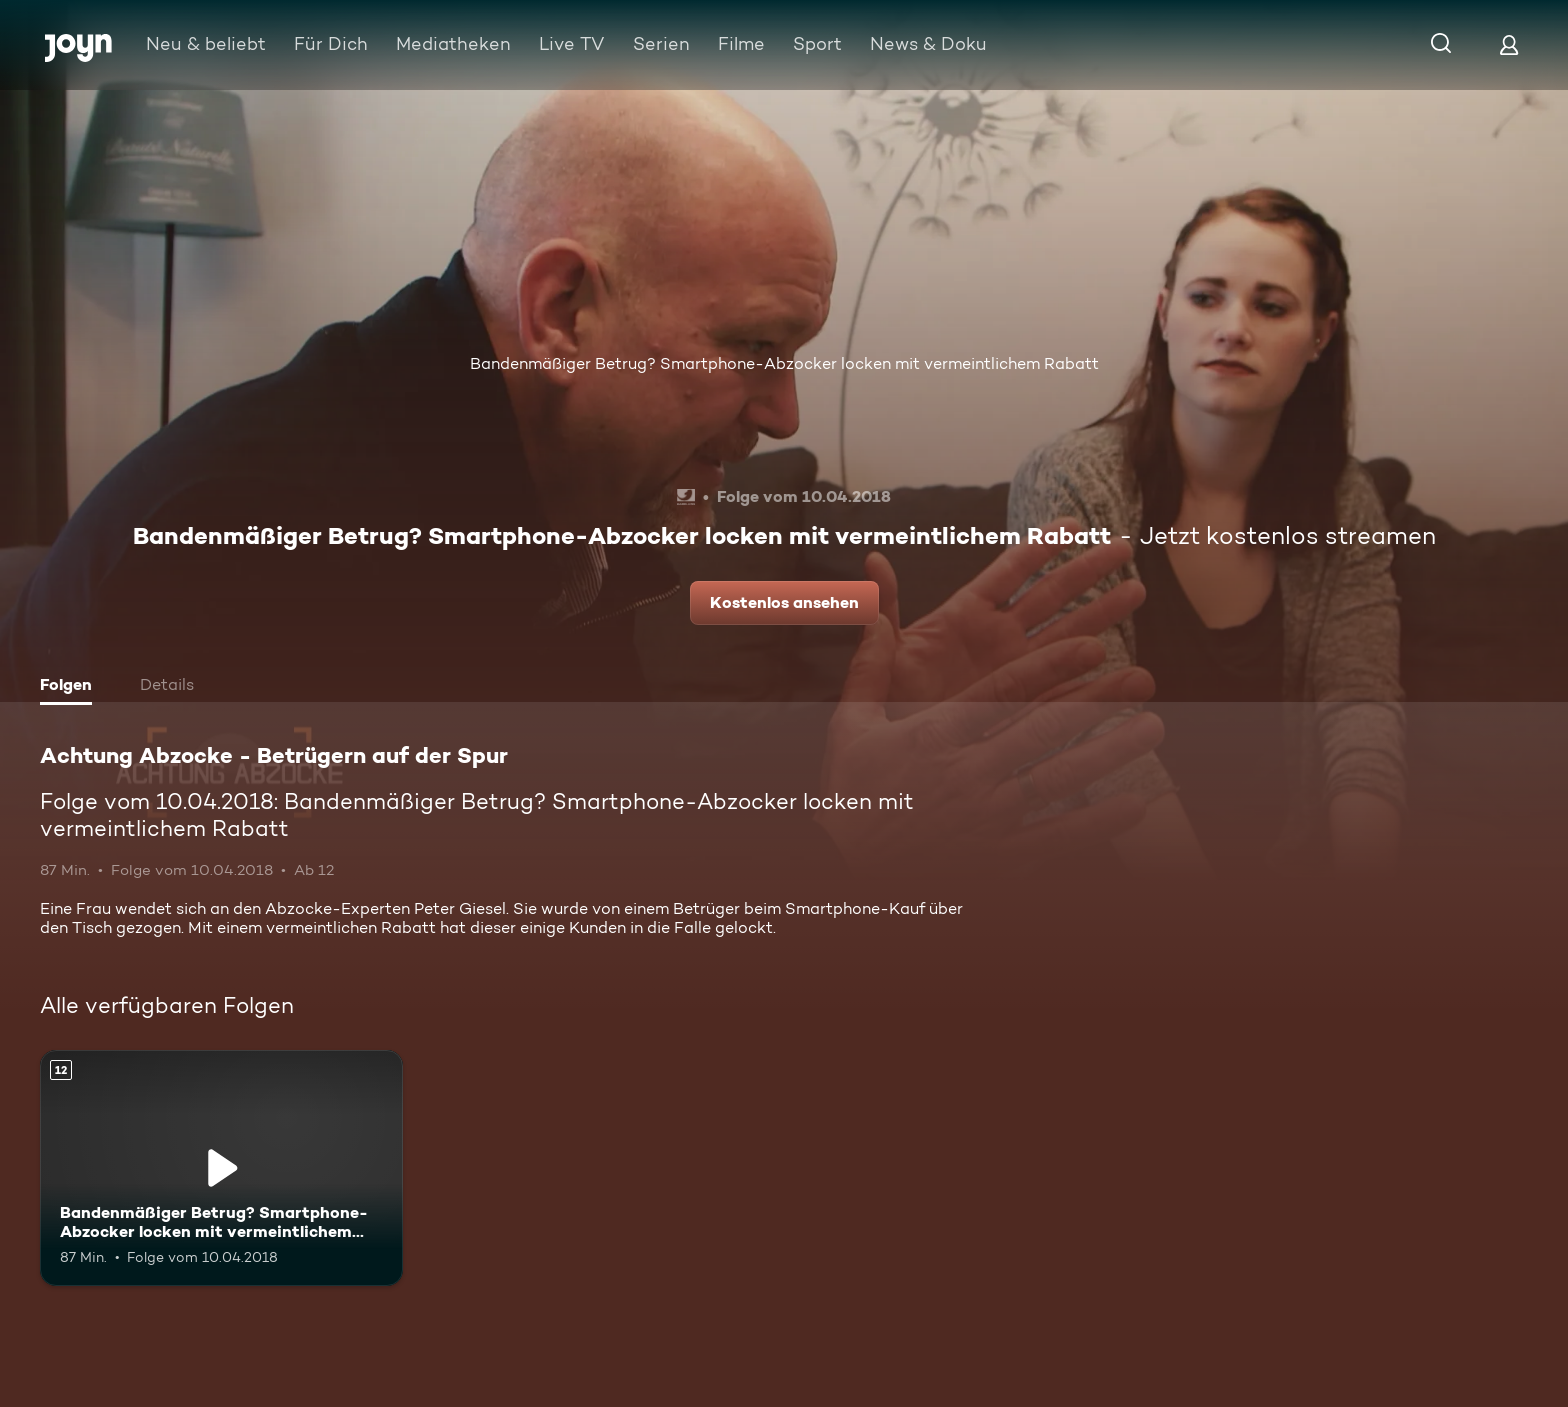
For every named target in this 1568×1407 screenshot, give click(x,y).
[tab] (71, 687)
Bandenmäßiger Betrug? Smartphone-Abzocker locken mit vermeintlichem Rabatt (784, 363)
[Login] (1509, 44)
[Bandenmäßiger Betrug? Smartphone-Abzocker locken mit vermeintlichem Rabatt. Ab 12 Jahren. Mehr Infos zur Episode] (221, 1168)
